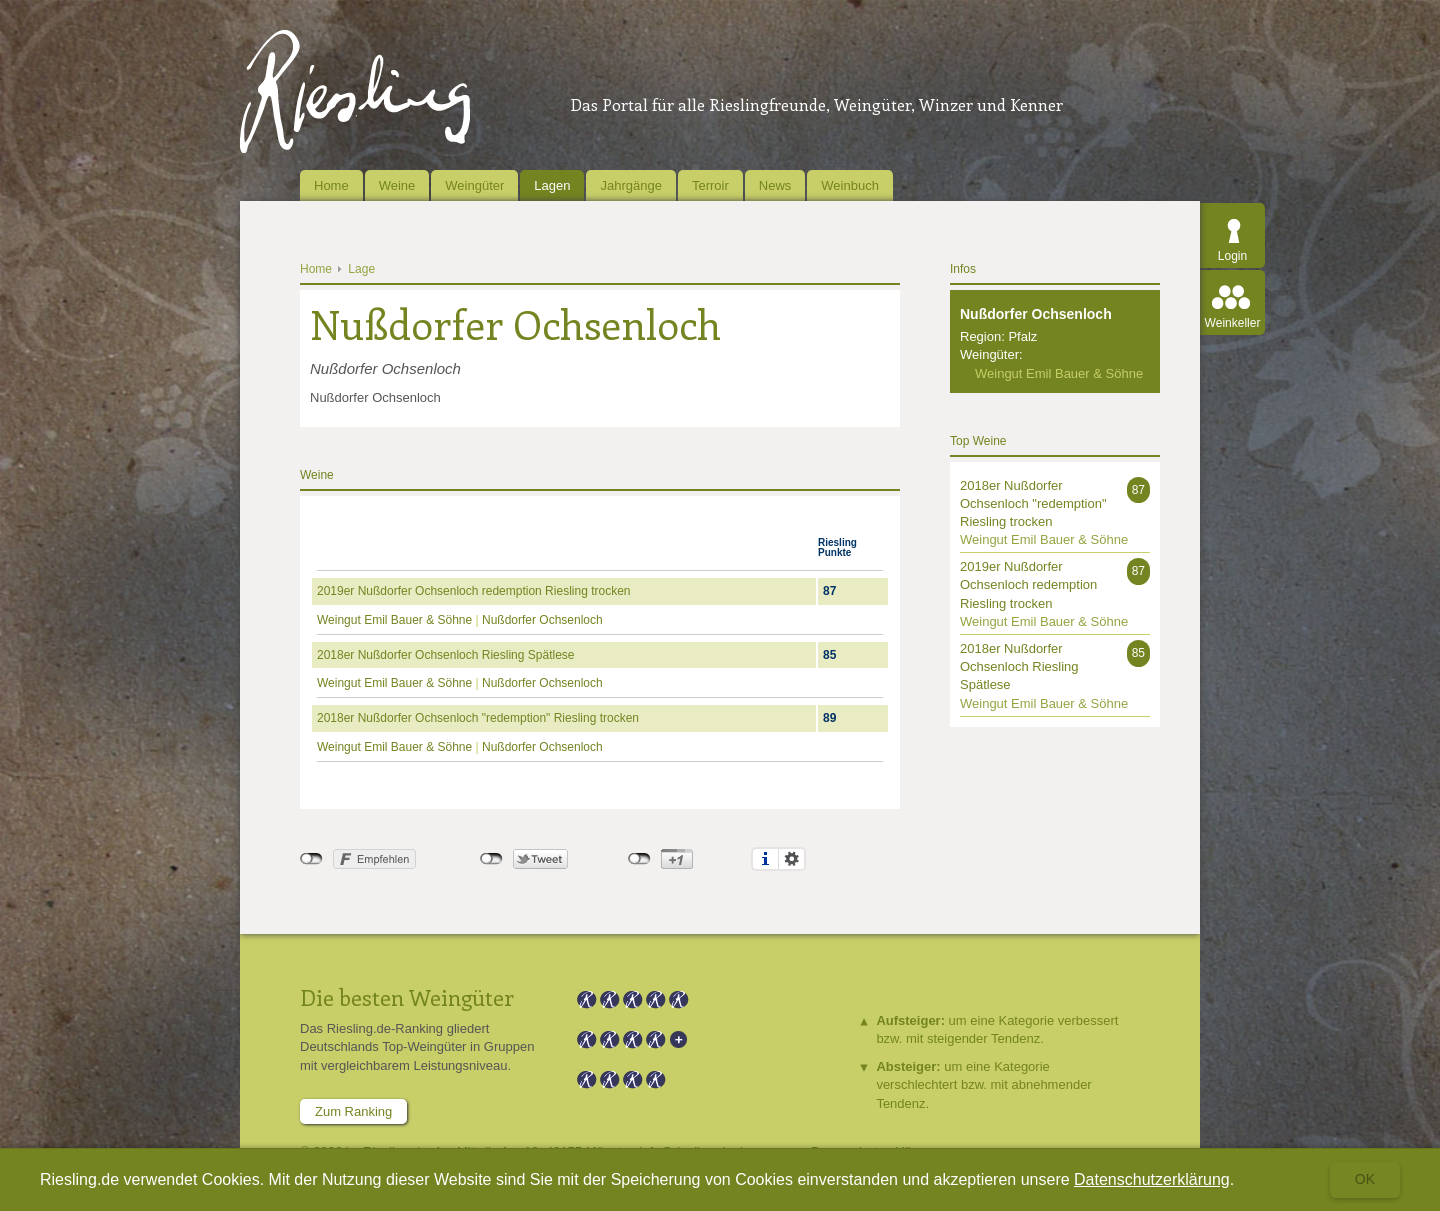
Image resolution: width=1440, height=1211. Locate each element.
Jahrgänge (630, 185)
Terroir (710, 185)
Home (331, 185)
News (775, 185)
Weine (397, 185)
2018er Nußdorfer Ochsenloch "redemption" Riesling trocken (478, 718)
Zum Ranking (353, 1111)
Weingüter (474, 185)
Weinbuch (850, 185)
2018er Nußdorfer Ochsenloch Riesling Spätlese (445, 655)
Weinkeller (1233, 323)
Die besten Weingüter (407, 997)
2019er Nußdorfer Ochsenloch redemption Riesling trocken (474, 591)
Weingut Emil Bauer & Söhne (396, 620)
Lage (361, 269)
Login (1232, 256)
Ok (1365, 1179)
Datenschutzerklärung (1152, 1179)
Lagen (552, 185)
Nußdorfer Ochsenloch (542, 620)
